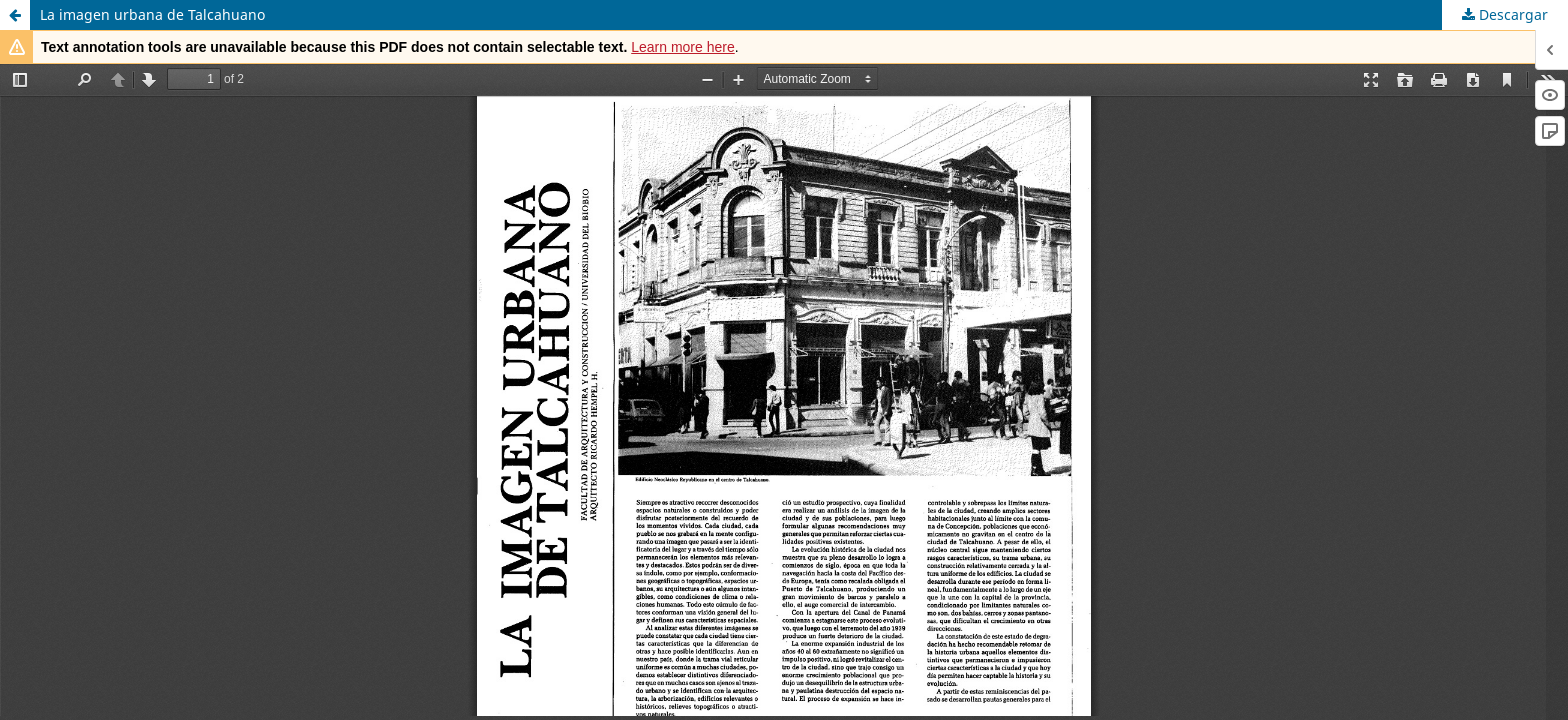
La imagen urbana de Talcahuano (152, 14)
